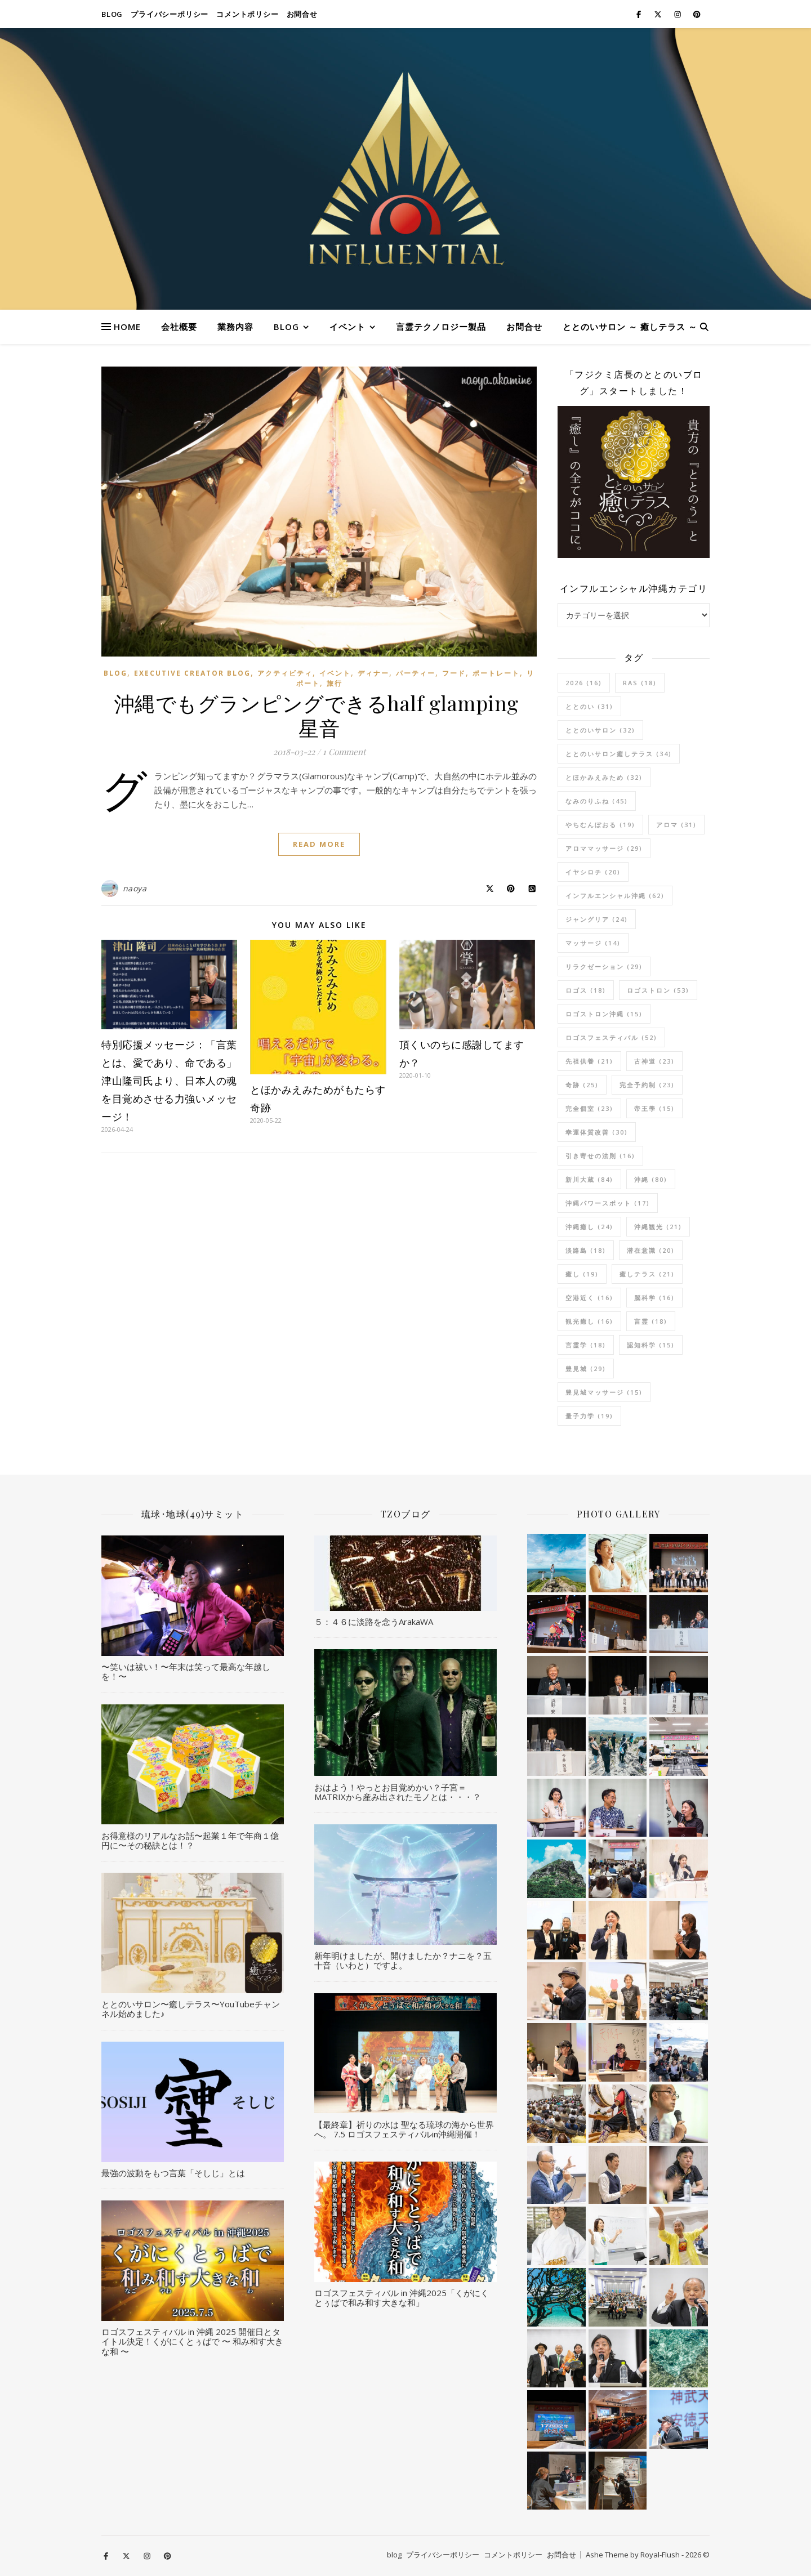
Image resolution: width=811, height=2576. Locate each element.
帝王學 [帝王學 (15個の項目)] (654, 1108)
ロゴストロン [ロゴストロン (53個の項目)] (658, 990)
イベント (347, 326)
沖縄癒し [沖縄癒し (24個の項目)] (589, 1226)
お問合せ (302, 14)
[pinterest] (696, 14)
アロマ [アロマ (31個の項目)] (676, 824)
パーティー (415, 673)
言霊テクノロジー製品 (441, 326)
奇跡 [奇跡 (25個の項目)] (582, 1085)
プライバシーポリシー (169, 14)
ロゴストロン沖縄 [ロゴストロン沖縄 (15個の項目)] (604, 1014)
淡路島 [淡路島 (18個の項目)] (585, 1250)
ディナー (373, 673)
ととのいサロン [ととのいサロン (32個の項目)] (600, 730)
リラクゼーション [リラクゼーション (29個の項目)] (604, 966)
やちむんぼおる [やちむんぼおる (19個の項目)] (600, 824)
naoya (135, 888)
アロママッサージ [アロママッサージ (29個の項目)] (604, 848)
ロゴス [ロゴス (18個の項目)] (585, 990)
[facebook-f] (639, 14)
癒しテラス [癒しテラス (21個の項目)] (647, 1274)
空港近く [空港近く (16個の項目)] (589, 1297)
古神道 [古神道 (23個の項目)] (654, 1061)
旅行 (334, 683)
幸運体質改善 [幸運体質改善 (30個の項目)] (596, 1132)
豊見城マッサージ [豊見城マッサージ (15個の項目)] (604, 1392)
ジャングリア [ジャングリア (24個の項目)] (596, 919)
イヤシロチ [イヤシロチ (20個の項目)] (593, 872)
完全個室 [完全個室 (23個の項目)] (589, 1108)
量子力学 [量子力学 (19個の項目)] (589, 1416)
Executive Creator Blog (192, 673)
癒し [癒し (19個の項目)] (582, 1274)
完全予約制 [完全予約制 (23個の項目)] (647, 1085)
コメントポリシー (247, 14)
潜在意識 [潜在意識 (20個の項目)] (651, 1250)
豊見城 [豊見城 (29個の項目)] (585, 1368)
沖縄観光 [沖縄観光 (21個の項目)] (658, 1226)
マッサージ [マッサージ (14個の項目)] (593, 943)
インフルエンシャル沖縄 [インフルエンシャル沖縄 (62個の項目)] (615, 895)
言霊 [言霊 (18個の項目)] (650, 1321)
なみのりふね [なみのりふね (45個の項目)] (596, 801)
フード (454, 673)
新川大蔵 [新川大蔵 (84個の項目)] (589, 1179)
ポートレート (496, 673)
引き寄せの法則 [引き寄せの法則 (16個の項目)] (600, 1155)
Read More (319, 844)
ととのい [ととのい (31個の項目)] (589, 706)
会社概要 (179, 326)
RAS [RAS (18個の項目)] (640, 682)
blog (112, 14)
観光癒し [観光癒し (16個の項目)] (589, 1321)
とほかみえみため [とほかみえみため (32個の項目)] (604, 777)
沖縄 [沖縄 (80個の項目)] (650, 1179)
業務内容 (235, 326)
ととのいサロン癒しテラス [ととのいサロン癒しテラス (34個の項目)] (618, 753)
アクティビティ (285, 673)
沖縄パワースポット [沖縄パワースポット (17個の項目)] (607, 1203)
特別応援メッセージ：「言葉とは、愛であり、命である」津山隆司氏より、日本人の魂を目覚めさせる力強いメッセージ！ (169, 1080)
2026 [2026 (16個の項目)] (583, 682)
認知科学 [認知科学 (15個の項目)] (651, 1345)
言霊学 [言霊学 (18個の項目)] (585, 1345)
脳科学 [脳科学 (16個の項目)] (654, 1297)
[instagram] (678, 14)
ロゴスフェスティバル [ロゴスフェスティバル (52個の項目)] (611, 1037)
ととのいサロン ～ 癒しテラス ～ (630, 326)
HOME (127, 326)
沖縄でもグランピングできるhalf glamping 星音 (319, 715)
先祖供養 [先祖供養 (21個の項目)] (589, 1061)
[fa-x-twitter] (658, 14)
